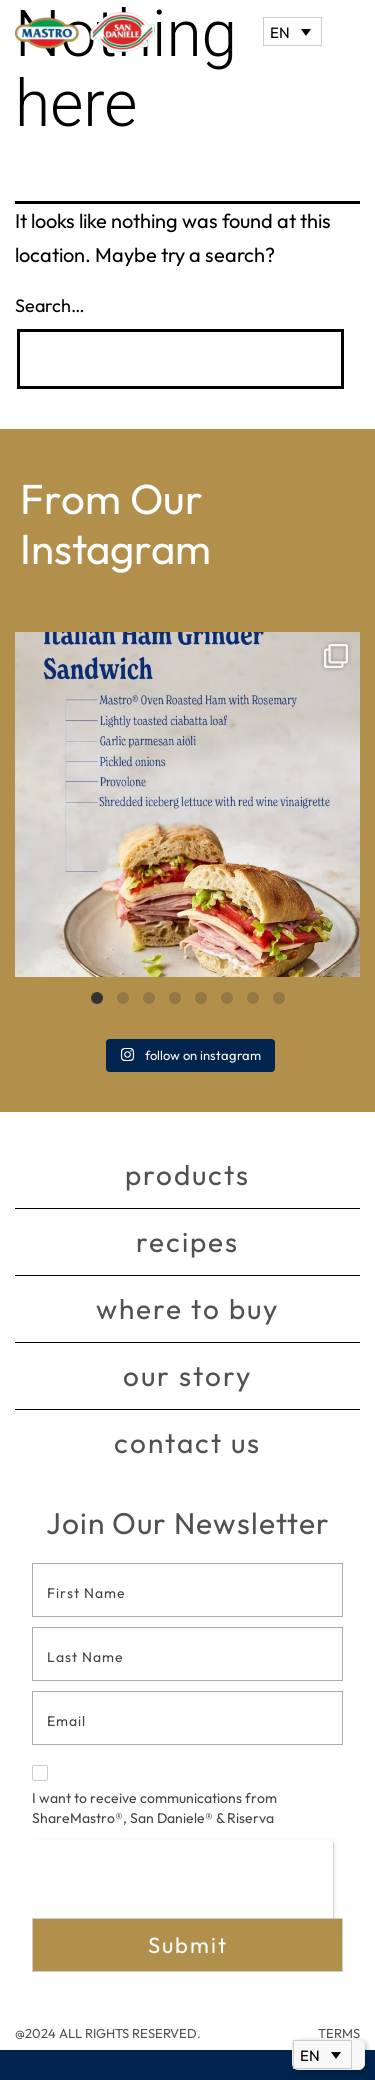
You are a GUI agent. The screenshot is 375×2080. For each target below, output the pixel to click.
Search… (50, 305)
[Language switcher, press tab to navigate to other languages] (292, 31)
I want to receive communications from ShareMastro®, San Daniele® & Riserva (154, 1796)
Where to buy (187, 1308)
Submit (188, 1945)
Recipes (187, 1241)
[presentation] (182, 1878)
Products (187, 1174)
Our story (187, 1375)
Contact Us (187, 1442)
